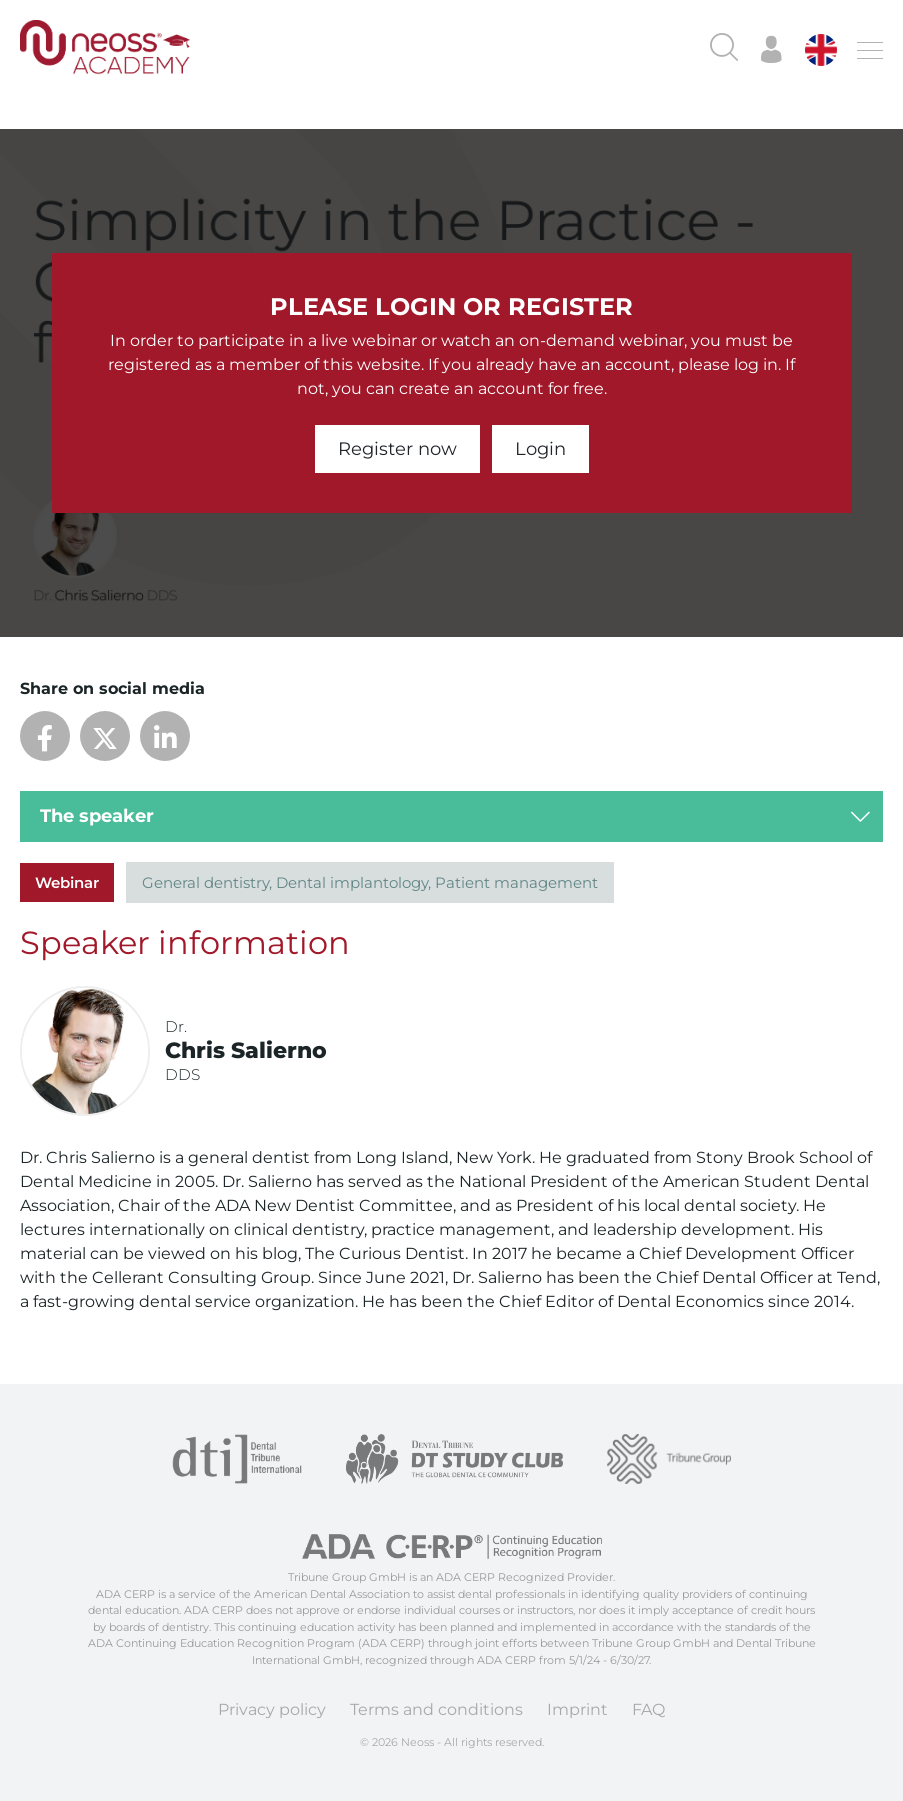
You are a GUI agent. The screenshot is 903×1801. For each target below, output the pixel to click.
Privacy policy (272, 1709)
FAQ (648, 1709)
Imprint (577, 1709)
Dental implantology (352, 882)
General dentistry (205, 882)
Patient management (516, 882)
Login (540, 449)
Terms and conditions (436, 1709)
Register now (397, 449)
